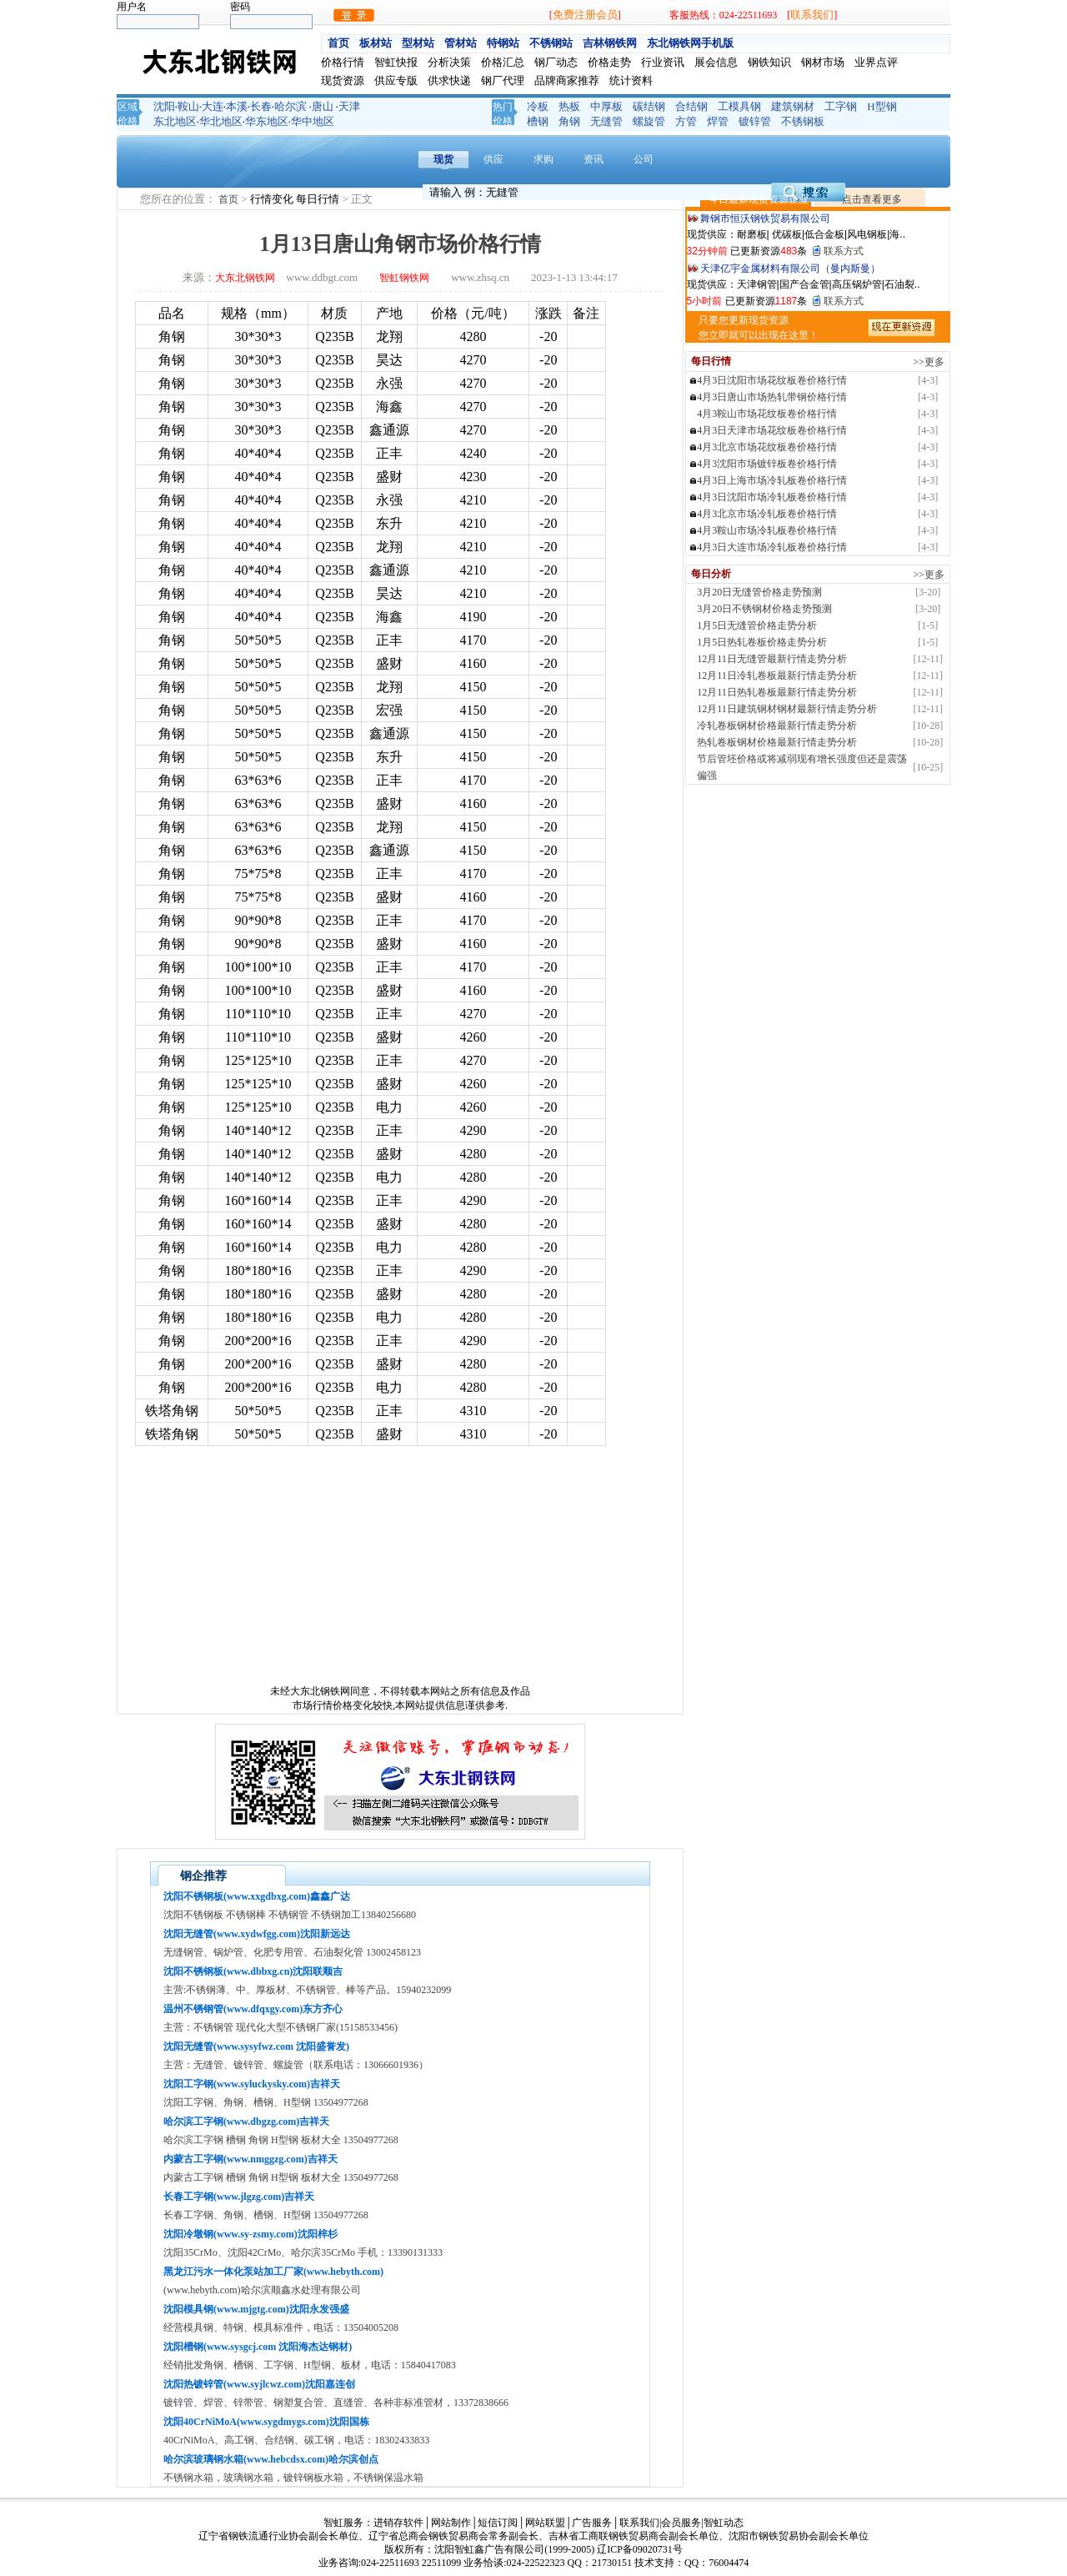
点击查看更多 (872, 199)
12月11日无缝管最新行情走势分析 (772, 659)
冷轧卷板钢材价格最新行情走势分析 (777, 725)
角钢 (569, 121)
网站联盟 (545, 2522)
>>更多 (928, 362)
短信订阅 (498, 2522)
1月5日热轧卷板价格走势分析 (762, 642)
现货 (443, 159)
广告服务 (592, 2522)
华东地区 (266, 121)
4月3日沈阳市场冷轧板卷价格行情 (772, 497)
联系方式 (844, 251)
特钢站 (503, 43)
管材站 (460, 43)
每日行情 (319, 199)
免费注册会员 (585, 14)
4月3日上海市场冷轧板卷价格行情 (772, 480)
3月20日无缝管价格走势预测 (759, 592)
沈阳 (164, 106)
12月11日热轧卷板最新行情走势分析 (777, 692)
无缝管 (606, 121)
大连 (212, 106)
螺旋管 (649, 121)
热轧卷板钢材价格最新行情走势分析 (777, 742)
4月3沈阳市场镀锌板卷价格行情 (767, 464)
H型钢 (881, 106)
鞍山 (188, 106)
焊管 (718, 121)
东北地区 (175, 121)
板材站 (375, 43)
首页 (338, 43)
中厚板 (606, 106)
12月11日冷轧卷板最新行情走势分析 (777, 675)
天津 (349, 106)
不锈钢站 (551, 43)
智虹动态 (724, 2522)
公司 (644, 159)
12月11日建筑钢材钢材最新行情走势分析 (787, 709)
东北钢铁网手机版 (690, 43)
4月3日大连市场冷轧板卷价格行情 (772, 547)
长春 (261, 106)
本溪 (237, 106)
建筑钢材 (792, 106)
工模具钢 (739, 106)
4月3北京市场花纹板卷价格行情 (767, 447)
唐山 (322, 106)
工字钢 (840, 106)
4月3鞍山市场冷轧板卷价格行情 (767, 530)
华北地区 (221, 121)
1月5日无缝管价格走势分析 (757, 625)
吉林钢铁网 (610, 43)
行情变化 (273, 199)
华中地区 (312, 121)
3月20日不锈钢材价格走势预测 (764, 609)
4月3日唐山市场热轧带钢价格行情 (772, 397)
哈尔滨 (290, 106)
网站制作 (451, 2522)
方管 (686, 121)
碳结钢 (649, 106)
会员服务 (681, 2522)
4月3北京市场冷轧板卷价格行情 (767, 514)
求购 (544, 159)
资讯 (594, 159)
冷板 (538, 106)
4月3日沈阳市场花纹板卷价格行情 (772, 380)
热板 (569, 106)
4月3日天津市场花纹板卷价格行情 (772, 430)
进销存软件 (398, 2522)
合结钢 (691, 106)
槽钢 (538, 121)
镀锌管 (755, 121)
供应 (493, 159)
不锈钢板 (802, 121)
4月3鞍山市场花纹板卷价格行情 (767, 413)
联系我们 (812, 14)
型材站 (418, 43)
